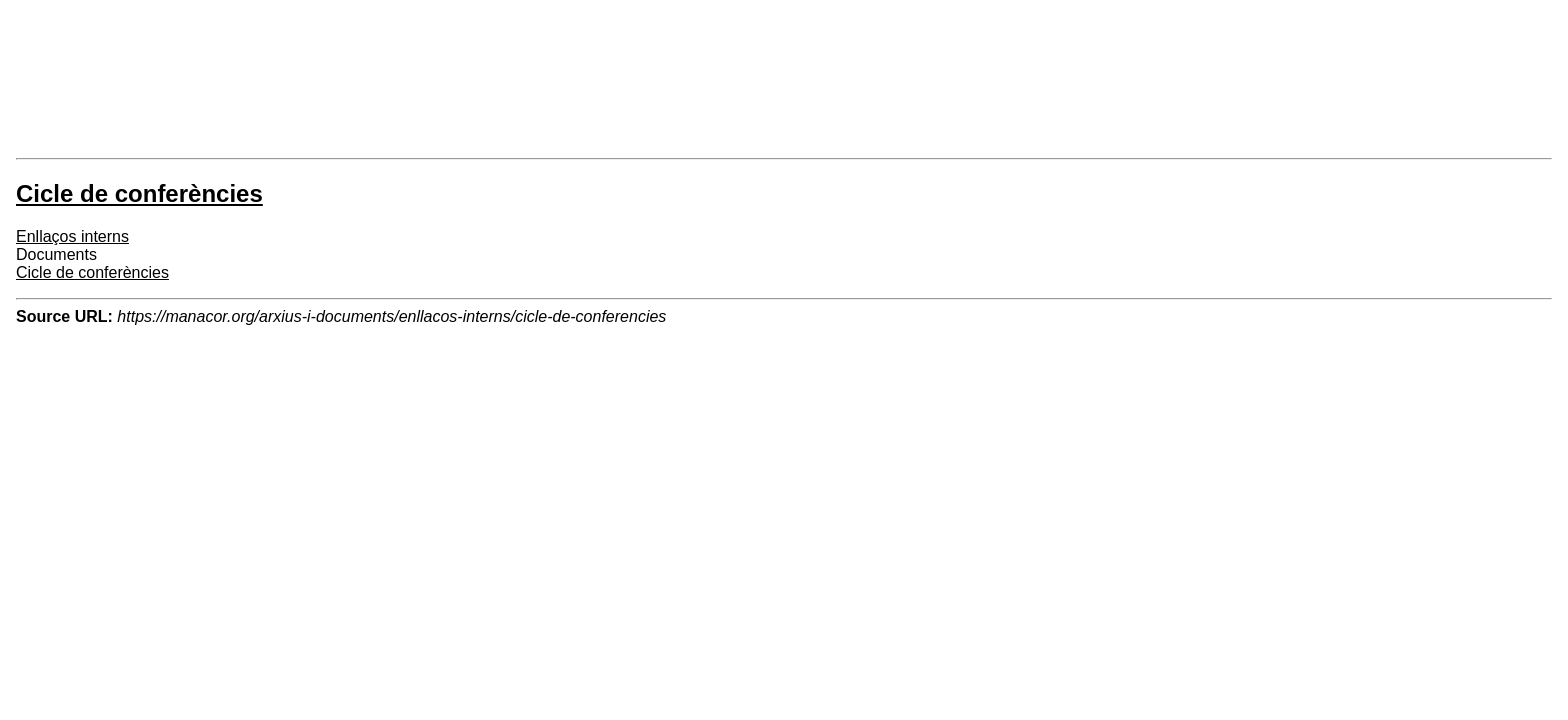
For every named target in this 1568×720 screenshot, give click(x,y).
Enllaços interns (72, 236)
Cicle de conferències (92, 272)
